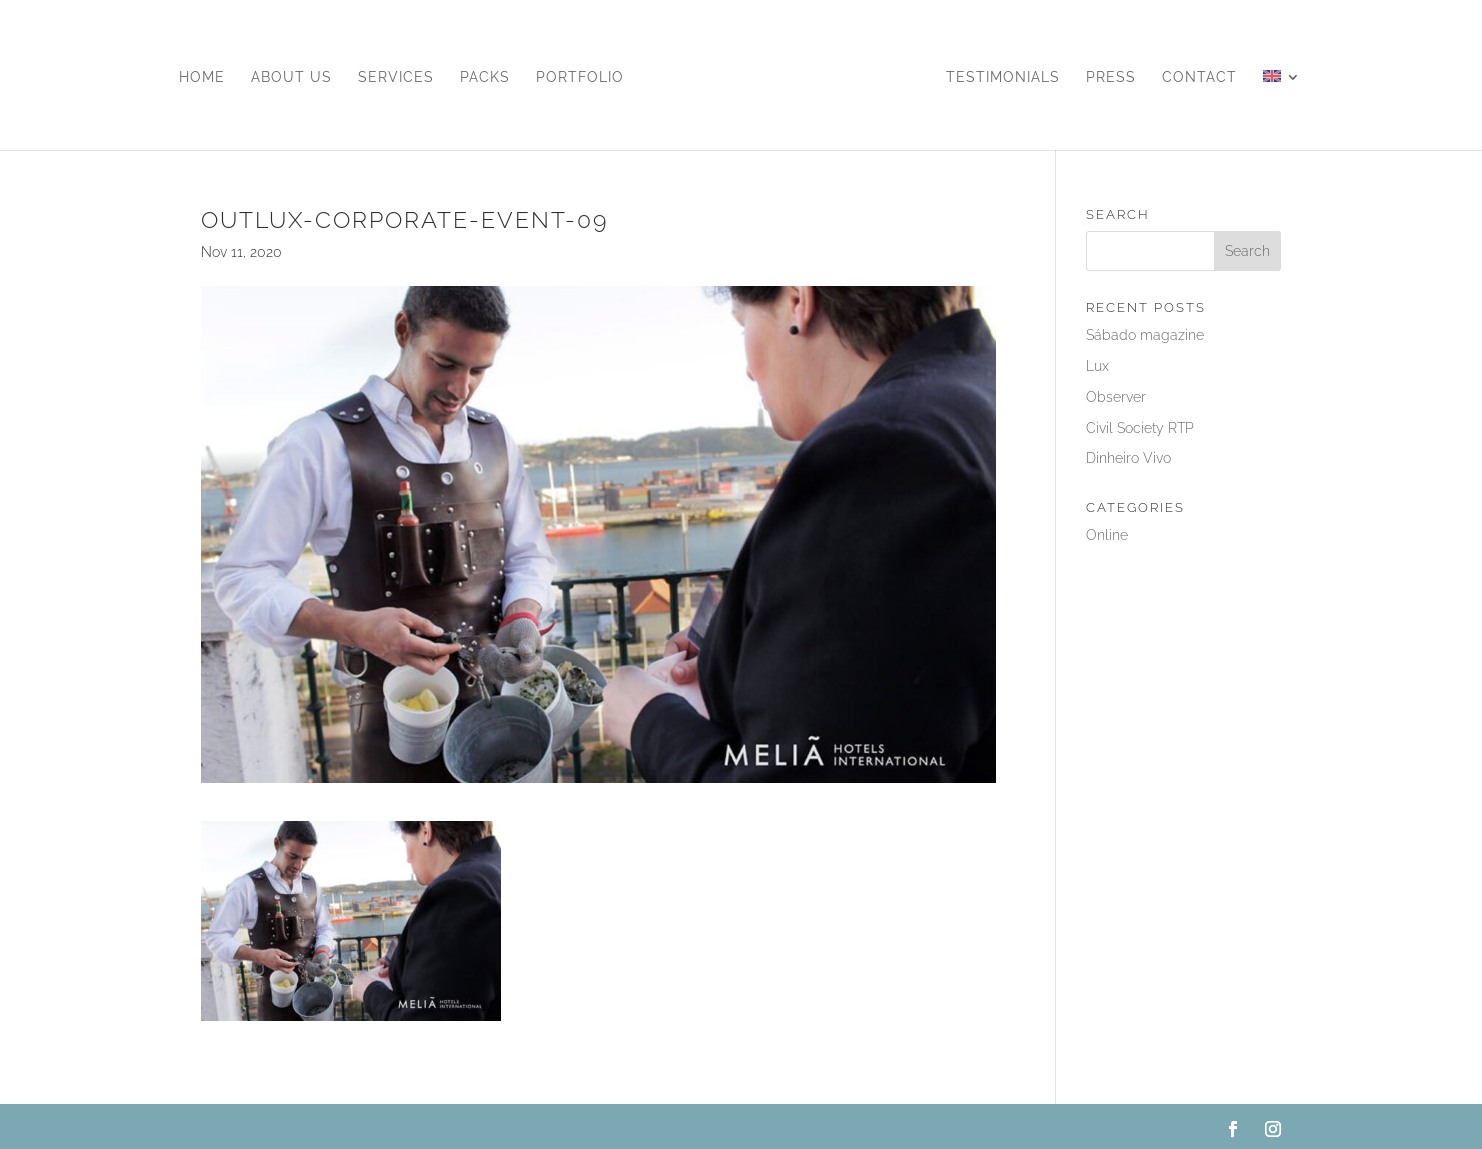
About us (291, 77)
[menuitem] (1282, 110)
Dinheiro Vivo (1128, 458)
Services (396, 77)
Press (1111, 77)
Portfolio (580, 77)
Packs (485, 77)
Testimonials (1003, 77)
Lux (1097, 366)
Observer (1116, 397)
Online (1107, 535)
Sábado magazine (1145, 335)
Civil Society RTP (1140, 428)
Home (202, 77)
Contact (1199, 77)
